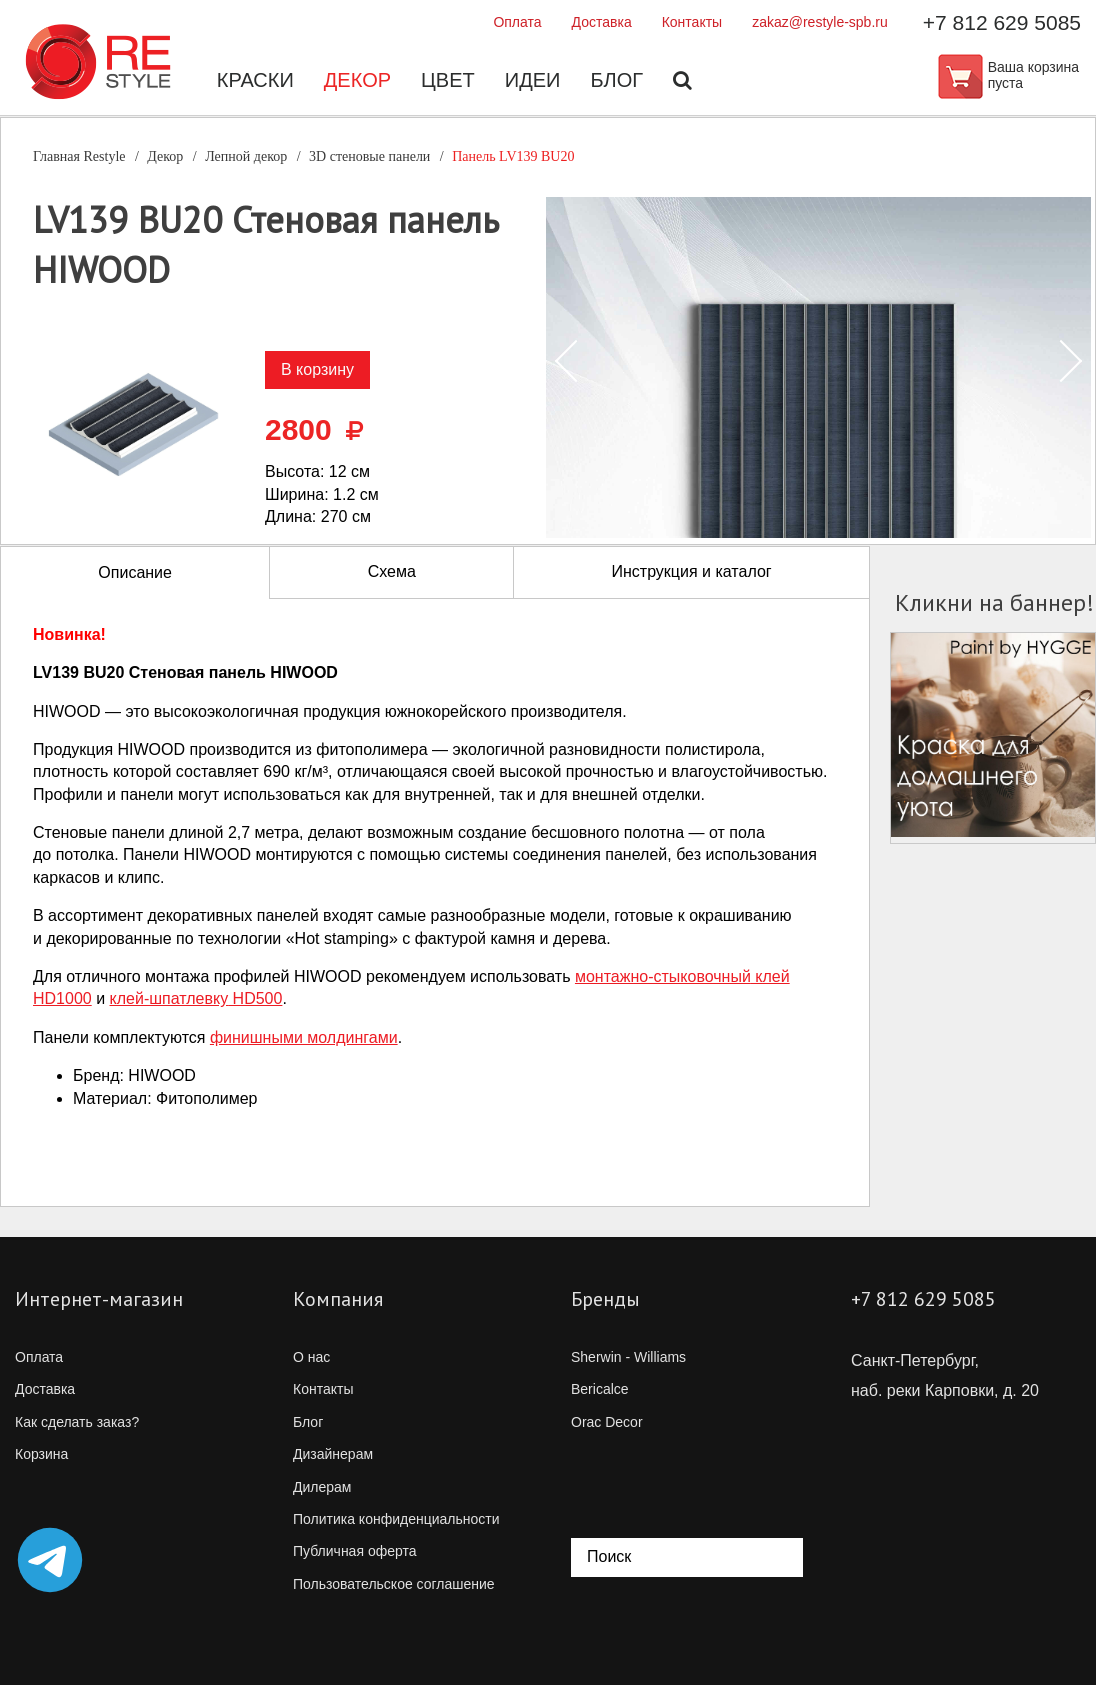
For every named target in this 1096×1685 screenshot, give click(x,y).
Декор (357, 80)
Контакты (692, 22)
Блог (616, 80)
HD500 (196, 998)
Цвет (448, 80)
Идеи (533, 80)
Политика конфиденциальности (396, 1519)
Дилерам (322, 1487)
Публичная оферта (355, 1551)
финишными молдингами (304, 1037)
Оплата (517, 22)
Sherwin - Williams (628, 1357)
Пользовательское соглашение (394, 1584)
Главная (79, 156)
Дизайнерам (333, 1454)
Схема (392, 571)
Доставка (602, 22)
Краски (255, 80)
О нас (311, 1357)
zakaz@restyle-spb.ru (820, 22)
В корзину (317, 369)
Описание (135, 572)
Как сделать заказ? (77, 1422)
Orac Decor (607, 1422)
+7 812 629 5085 (1002, 22)
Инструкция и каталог (691, 571)
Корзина (41, 1454)
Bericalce (600, 1389)
